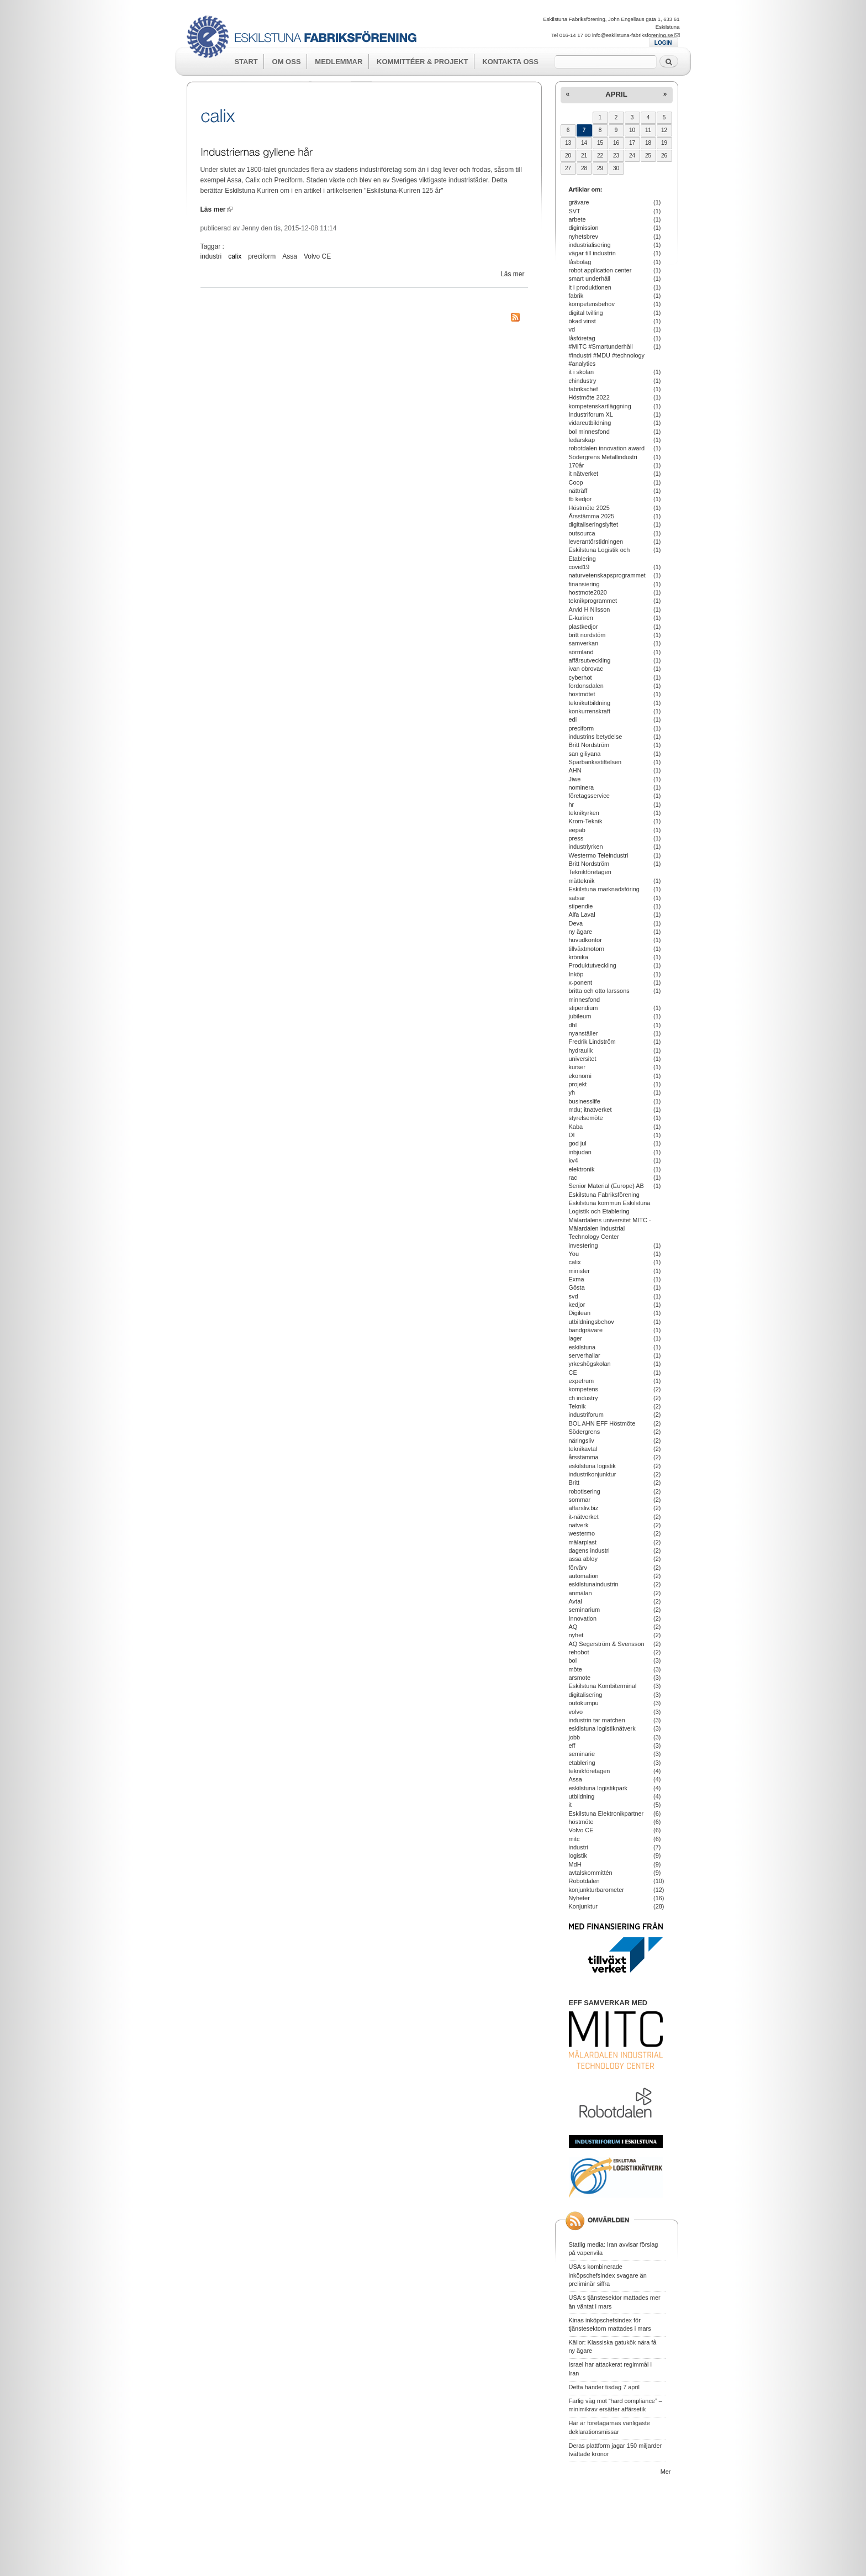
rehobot (579, 1652)
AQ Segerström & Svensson (607, 1644)
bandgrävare (586, 1330)
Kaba (576, 1126)
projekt (578, 1084)
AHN (575, 770)
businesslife (584, 1101)
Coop (576, 482)
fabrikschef (583, 389)
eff (572, 1745)
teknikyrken (584, 812)
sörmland (581, 652)
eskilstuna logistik (592, 1466)
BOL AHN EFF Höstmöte (602, 1423)
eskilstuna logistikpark (598, 1788)
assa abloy (583, 1558)
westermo (582, 1533)
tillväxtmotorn (587, 948)
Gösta (577, 1287)
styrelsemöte (586, 1117)
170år (576, 465)
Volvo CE (317, 256)
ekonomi (580, 1076)
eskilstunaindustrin (594, 1584)
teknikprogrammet (593, 600)
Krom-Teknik (586, 821)
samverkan (584, 643)
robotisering (584, 1491)
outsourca (582, 533)
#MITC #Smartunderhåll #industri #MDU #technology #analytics (607, 355)
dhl (573, 1025)
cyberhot (580, 677)
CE (573, 1372)
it (570, 1804)
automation (584, 1576)
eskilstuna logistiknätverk (602, 1728)
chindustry (582, 380)
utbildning (582, 1796)
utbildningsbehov (591, 1321)
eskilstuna (582, 1347)
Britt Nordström (589, 745)
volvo (576, 1711)
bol (573, 1660)
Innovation (583, 1618)
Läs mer (216, 209)
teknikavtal (583, 1448)
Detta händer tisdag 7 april (604, 2387)
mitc (574, 1839)
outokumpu (584, 1703)
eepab (577, 830)
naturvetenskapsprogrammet (607, 575)
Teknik (577, 1406)
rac (573, 1177)
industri (211, 256)
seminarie (582, 1753)
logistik (578, 1855)
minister (579, 1271)
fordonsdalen (586, 685)
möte (575, 1669)
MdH (575, 1864)
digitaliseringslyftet (594, 524)
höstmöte (581, 1821)
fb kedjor (580, 499)
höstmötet (582, 694)
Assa (289, 256)
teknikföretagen (589, 1771)
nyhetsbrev (584, 236)
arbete (577, 219)
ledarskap (582, 440)
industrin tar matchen (597, 1720)
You (574, 1253)
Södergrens (584, 1431)
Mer (666, 2471)
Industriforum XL (591, 414)
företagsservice (589, 795)
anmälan (580, 1593)
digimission (584, 227)
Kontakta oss (510, 61)
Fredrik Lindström (592, 1041)
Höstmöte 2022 (589, 397)
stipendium (583, 1008)
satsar (577, 898)
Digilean (580, 1313)
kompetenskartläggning (600, 406)
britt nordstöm (587, 635)
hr (571, 804)
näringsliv (581, 1440)
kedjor (577, 1304)
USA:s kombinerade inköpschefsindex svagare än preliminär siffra (608, 2275)
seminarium (584, 1609)
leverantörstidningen (596, 541)
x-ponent (581, 982)
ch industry (583, 1398)
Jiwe (575, 779)
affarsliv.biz (584, 1508)
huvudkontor (585, 940)
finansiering (584, 584)
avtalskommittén (590, 1872)
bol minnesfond (589, 431)
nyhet (576, 1635)
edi (573, 719)
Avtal (575, 1601)
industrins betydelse (595, 736)
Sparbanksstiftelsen (595, 762)
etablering (582, 1762)
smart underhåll (590, 278)
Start (245, 61)
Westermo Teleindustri (599, 855)
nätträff (578, 490)
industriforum (586, 1414)
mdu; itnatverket (590, 1109)
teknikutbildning (590, 703)
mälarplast (583, 1542)
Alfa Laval (582, 914)
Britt (574, 1482)
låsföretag (582, 338)
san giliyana (585, 753)
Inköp (576, 974)
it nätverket (584, 473)
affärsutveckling (590, 660)
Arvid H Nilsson (589, 609)
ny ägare (581, 931)
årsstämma (584, 1457)
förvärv (578, 1567)
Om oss (286, 61)
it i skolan (581, 372)
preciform (262, 256)
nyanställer (583, 1033)
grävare (579, 202)
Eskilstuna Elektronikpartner (606, 1813)
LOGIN (663, 43)
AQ (573, 1626)
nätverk (579, 1525)
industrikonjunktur (592, 1474)
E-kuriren (581, 617)
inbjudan (580, 1152)
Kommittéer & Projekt (422, 61)
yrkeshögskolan (590, 1363)
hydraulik (581, 1050)
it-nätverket (584, 1516)
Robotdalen (584, 1881)
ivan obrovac (586, 668)
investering (583, 1245)
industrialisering (590, 244)
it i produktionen (590, 287)
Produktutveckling (592, 965)
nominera (581, 787)
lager (575, 1338)
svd (573, 1296)
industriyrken (586, 846)
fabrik (576, 295)
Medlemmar (338, 61)
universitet (582, 1058)
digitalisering (586, 1694)
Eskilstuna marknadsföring (604, 889)
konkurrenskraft (590, 711)
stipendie (581, 906)
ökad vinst (582, 321)
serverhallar (584, 1355)
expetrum (581, 1381)
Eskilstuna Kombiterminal (603, 1686)
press (576, 838)
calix (234, 256)
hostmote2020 (588, 592)
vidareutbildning (590, 422)
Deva (576, 923)
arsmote (580, 1677)
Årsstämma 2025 (592, 516)
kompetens (584, 1389)
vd (572, 329)
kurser (577, 1067)
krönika (578, 957)
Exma (576, 1279)
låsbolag (580, 262)
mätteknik (582, 880)
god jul (578, 1143)
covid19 (579, 567)
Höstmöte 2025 (589, 507)
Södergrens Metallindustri (603, 457)
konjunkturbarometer (596, 1889)
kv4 (573, 1160)
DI (572, 1135)
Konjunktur (583, 1906)
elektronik (582, 1169)
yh (572, 1092)
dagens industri (589, 1550)
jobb (574, 1737)
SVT (574, 211)
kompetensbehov (592, 304)
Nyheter (579, 1898)
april (616, 94)
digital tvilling (586, 312)
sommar (580, 1499)
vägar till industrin (592, 253)
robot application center (600, 270)
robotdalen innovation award (607, 448)
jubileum (580, 1016)
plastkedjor (583, 626)
